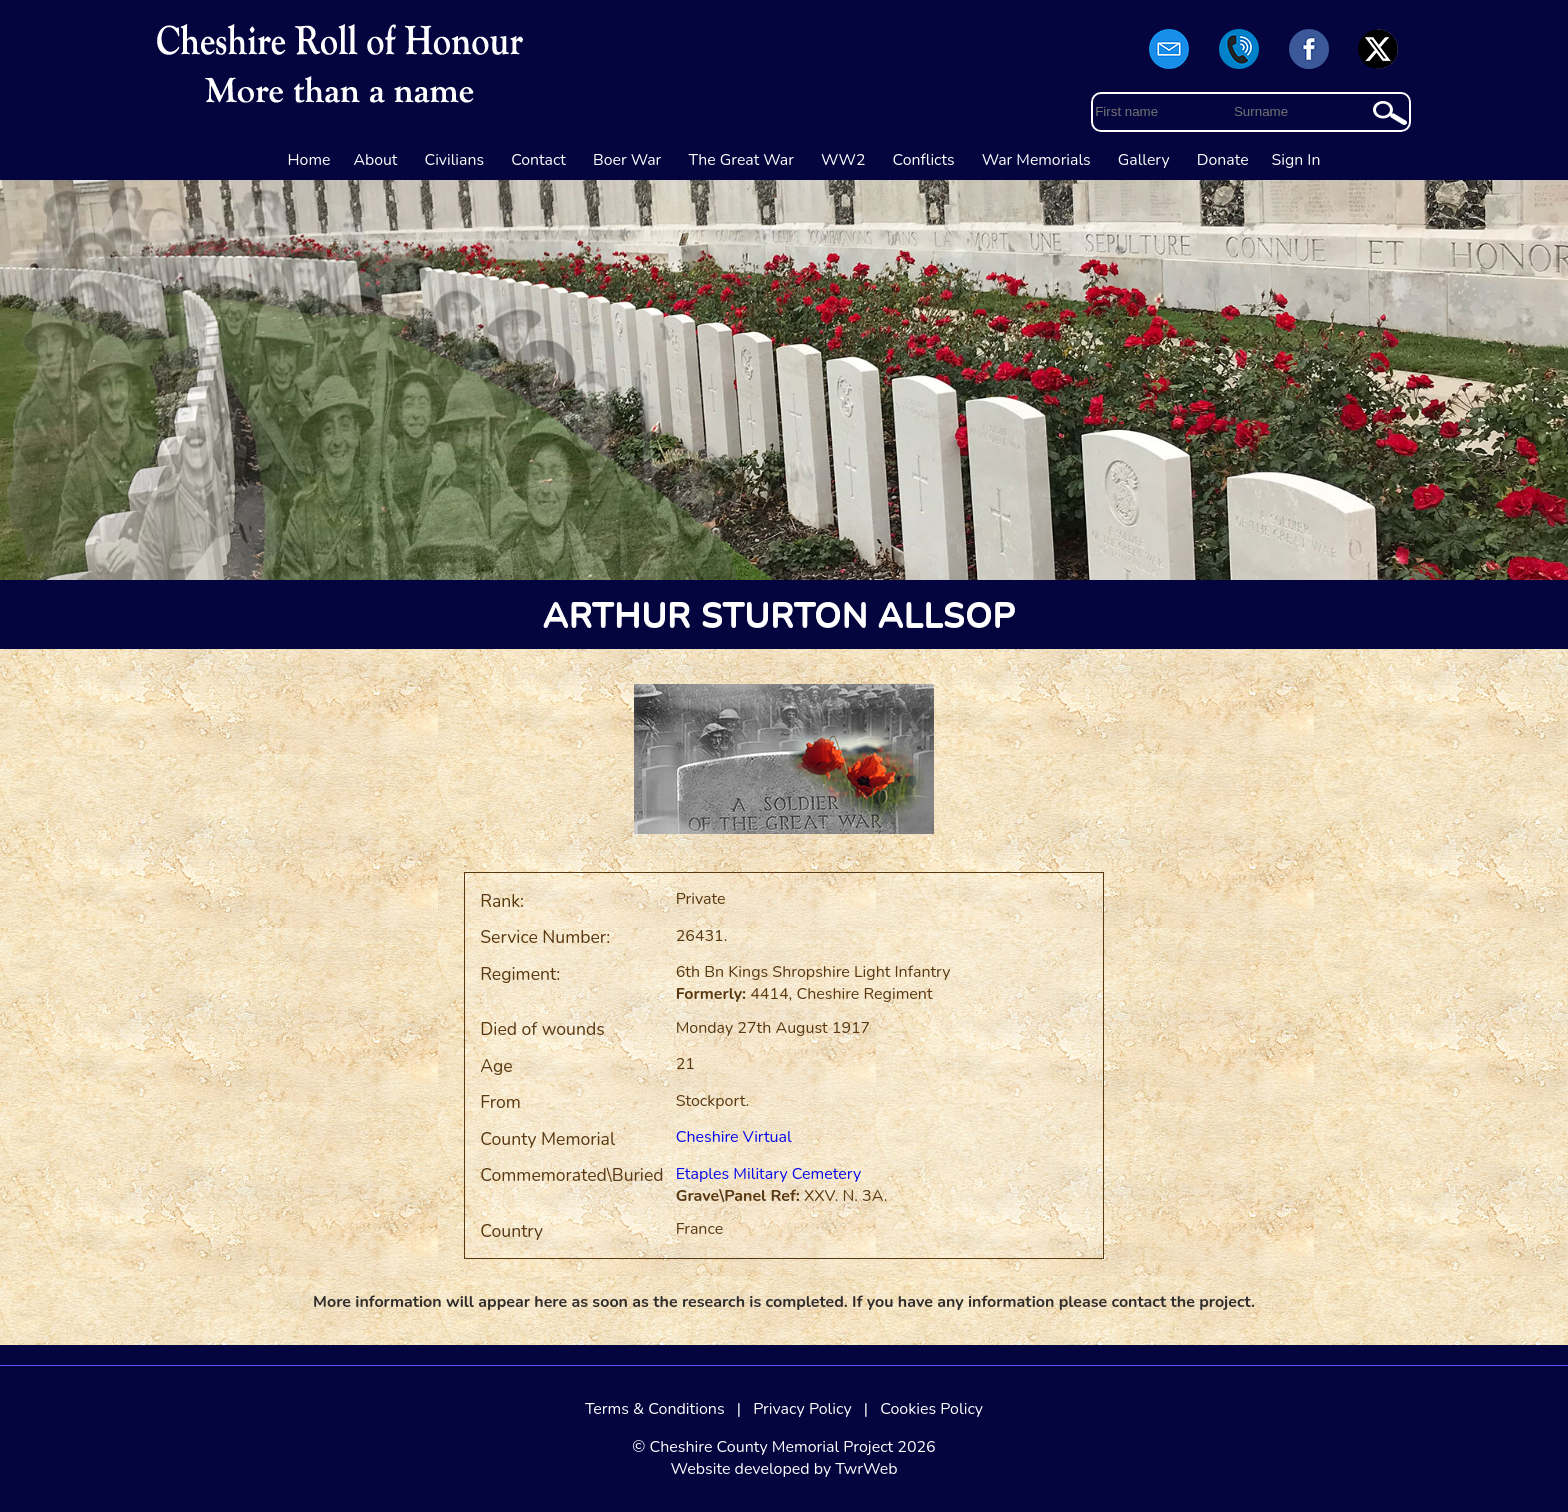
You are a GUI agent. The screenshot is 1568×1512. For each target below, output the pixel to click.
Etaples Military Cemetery (769, 1174)
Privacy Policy (802, 1409)
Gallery (1144, 160)
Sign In (1296, 160)
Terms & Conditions (655, 1409)
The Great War (741, 160)
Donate (1223, 160)
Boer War (627, 160)
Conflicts (924, 160)
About (375, 160)
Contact (538, 160)
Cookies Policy (931, 1409)
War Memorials (1036, 160)
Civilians (455, 160)
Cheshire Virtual (734, 1137)
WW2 (843, 160)
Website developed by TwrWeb (783, 1469)
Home (309, 160)
